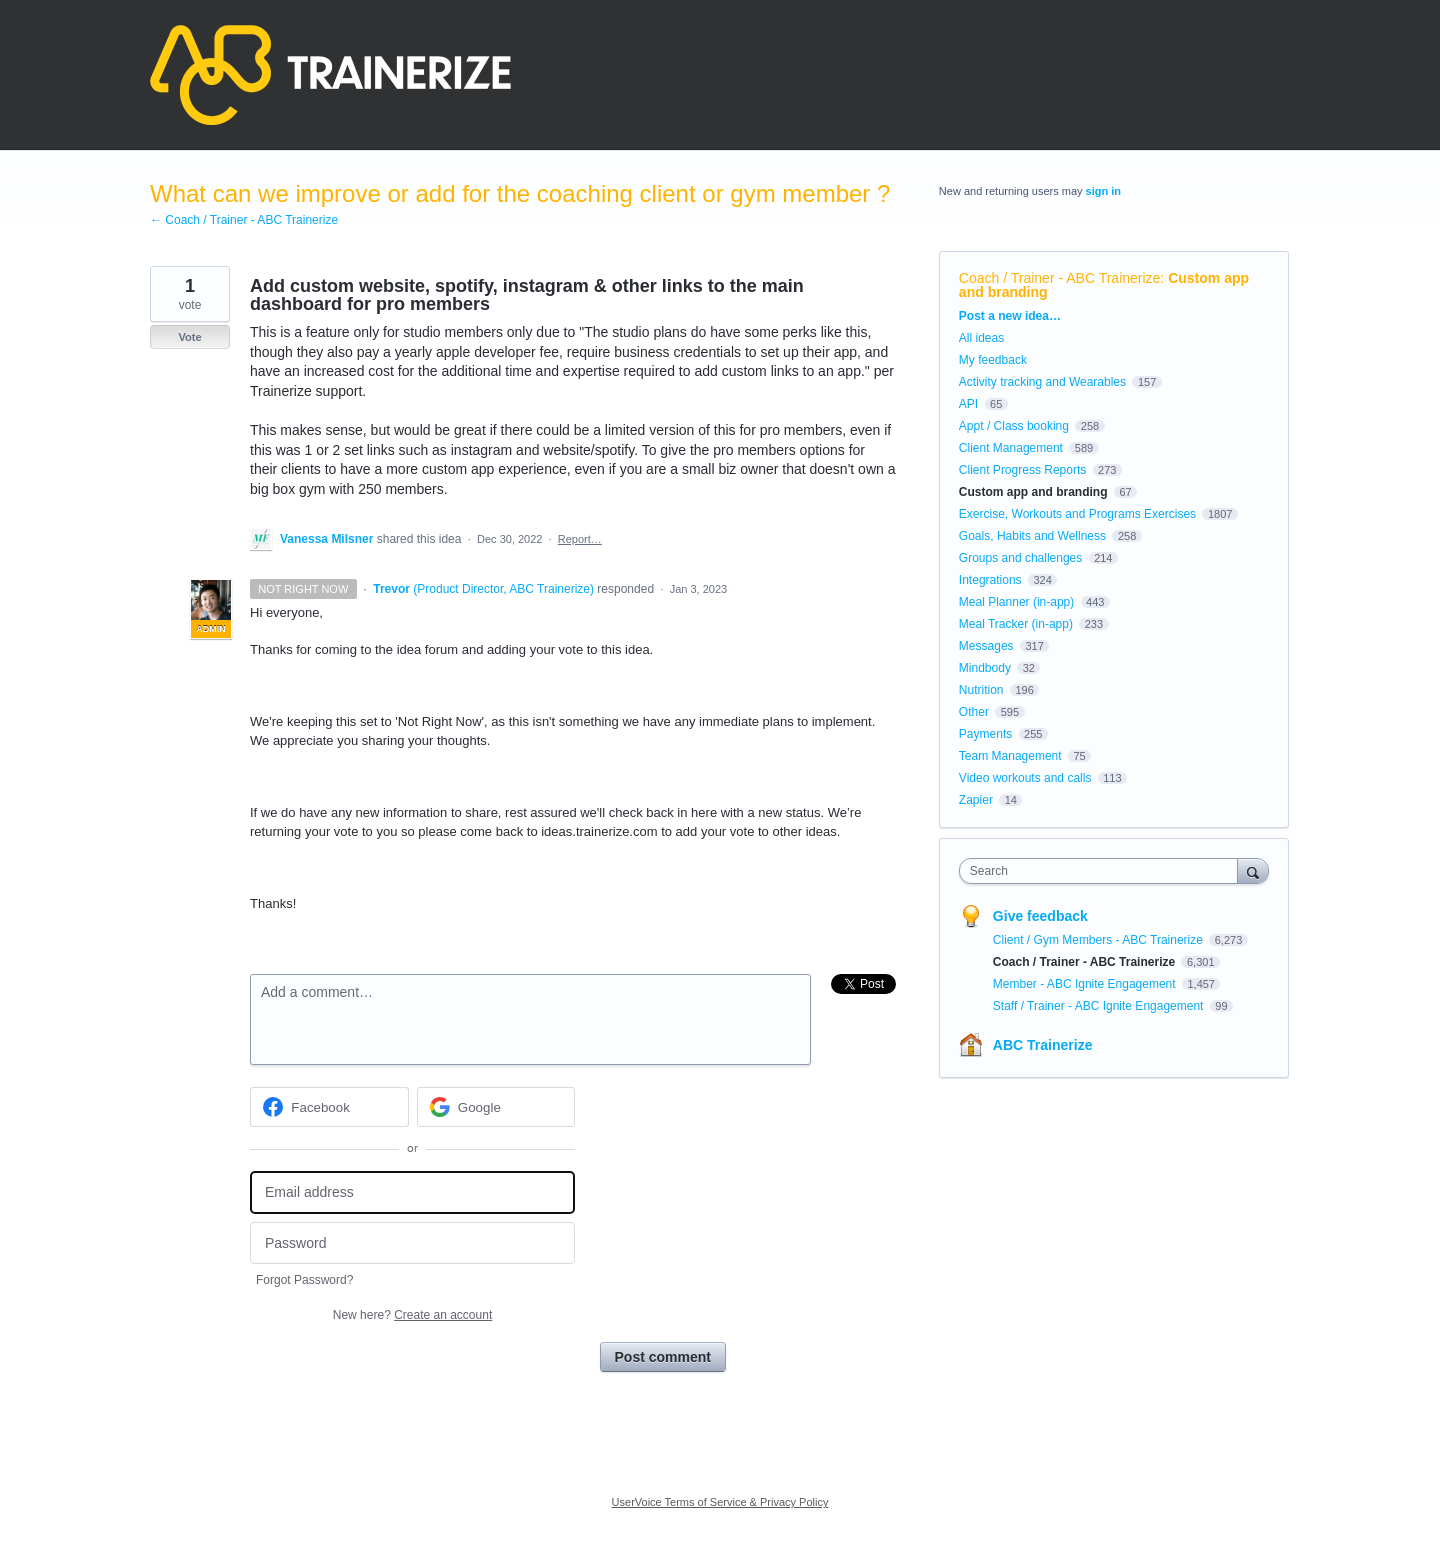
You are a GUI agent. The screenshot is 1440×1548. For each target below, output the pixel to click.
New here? (412, 1315)
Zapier (976, 800)
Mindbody (985, 668)
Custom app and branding (1033, 492)
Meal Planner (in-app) (1016, 602)
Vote (189, 337)
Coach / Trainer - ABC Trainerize (1060, 278)
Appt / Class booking (1014, 426)
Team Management (1010, 756)
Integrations (990, 580)
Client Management (1011, 448)
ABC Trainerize (1043, 1045)
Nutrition (981, 690)
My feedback (993, 360)
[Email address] (412, 1192)
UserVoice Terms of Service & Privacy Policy (720, 1502)
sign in (1103, 191)
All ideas (981, 338)
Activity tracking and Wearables (1042, 382)
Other (974, 712)
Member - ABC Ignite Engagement (1086, 984)
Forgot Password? (304, 1280)
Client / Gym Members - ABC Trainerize (1099, 940)
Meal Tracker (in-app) (1016, 624)
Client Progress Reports (1022, 470)
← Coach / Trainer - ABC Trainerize (244, 220)
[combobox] (1103, 871)
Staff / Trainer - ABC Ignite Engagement (1100, 1006)
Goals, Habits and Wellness (1032, 536)
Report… (580, 539)
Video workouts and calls (1025, 778)
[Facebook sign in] (329, 1107)
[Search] (1253, 870)
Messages (986, 646)
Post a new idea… (1010, 316)
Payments (985, 734)
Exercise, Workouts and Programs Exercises (1077, 514)
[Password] (412, 1243)
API (968, 404)
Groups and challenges (1020, 558)
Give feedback (1040, 916)
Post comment (663, 1357)
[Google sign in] (496, 1107)
